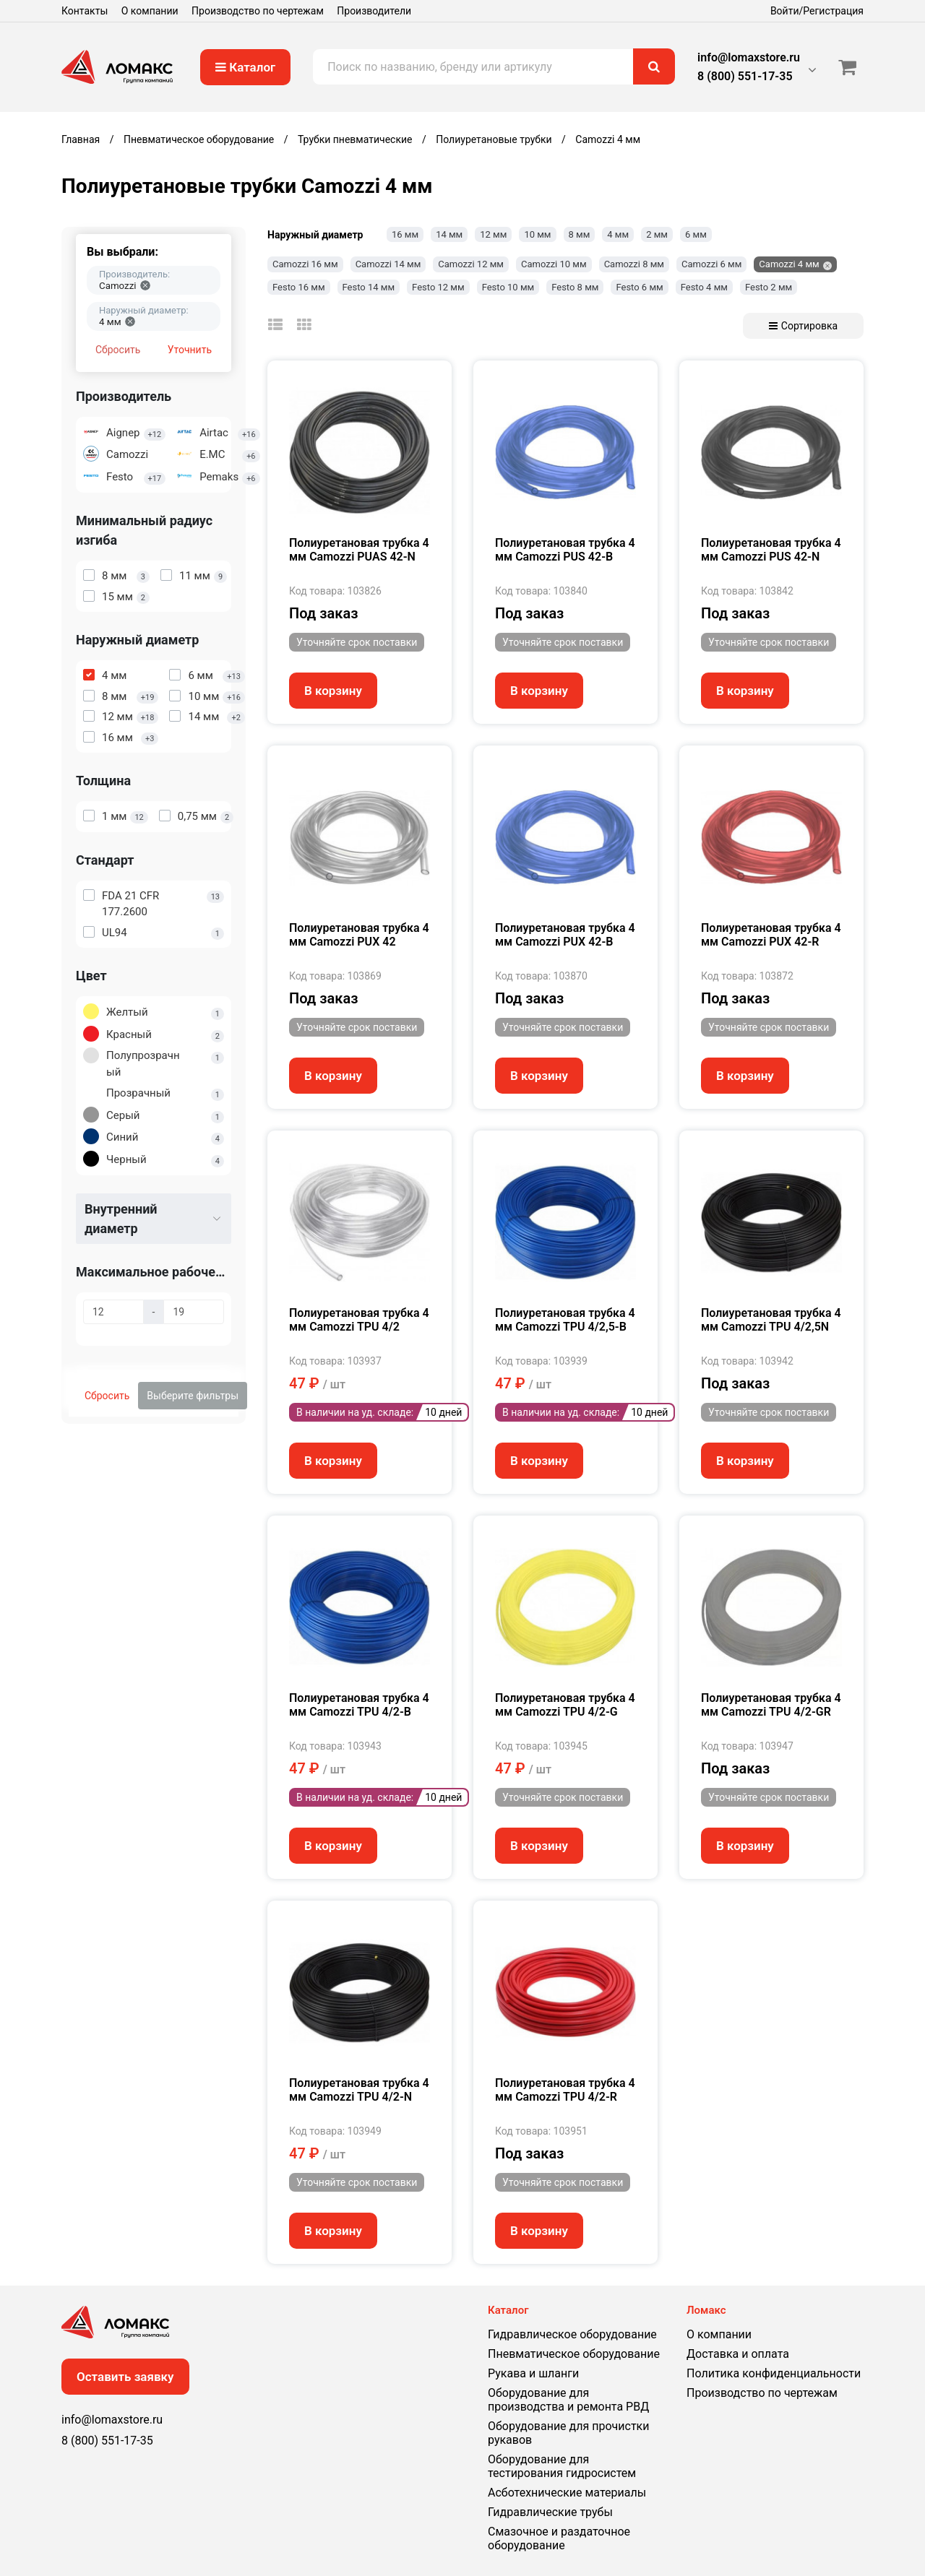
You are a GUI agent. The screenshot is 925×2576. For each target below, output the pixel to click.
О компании (149, 11)
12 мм (493, 234)
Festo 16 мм (298, 287)
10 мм (537, 234)
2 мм (657, 234)
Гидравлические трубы (550, 2512)
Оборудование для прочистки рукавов (568, 2433)
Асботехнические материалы (567, 2492)
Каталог (245, 67)
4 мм (618, 234)
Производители (374, 11)
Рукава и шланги (533, 2373)
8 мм (579, 234)
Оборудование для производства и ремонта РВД (568, 2399)
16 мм (405, 234)
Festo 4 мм (704, 287)
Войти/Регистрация (817, 11)
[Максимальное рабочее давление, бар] (113, 1312)
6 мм (696, 234)
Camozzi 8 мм (634, 264)
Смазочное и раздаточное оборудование (559, 2538)
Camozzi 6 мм (711, 264)
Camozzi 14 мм (388, 264)
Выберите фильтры (192, 1395)
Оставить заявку (125, 2376)
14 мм (449, 234)
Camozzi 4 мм (789, 264)
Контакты (84, 11)
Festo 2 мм (768, 287)
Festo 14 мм (369, 287)
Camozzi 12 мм (471, 264)
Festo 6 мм (639, 287)
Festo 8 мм (574, 287)
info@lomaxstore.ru (748, 57)
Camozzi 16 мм (305, 264)
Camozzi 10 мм (554, 264)
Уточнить (190, 349)
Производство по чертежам (258, 11)
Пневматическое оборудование (574, 2354)
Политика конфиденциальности (774, 2373)
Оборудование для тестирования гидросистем (562, 2466)
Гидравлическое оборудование (572, 2334)
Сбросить (117, 349)
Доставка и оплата (738, 2354)
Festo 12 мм (438, 287)
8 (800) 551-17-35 (744, 76)
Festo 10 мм (508, 287)
